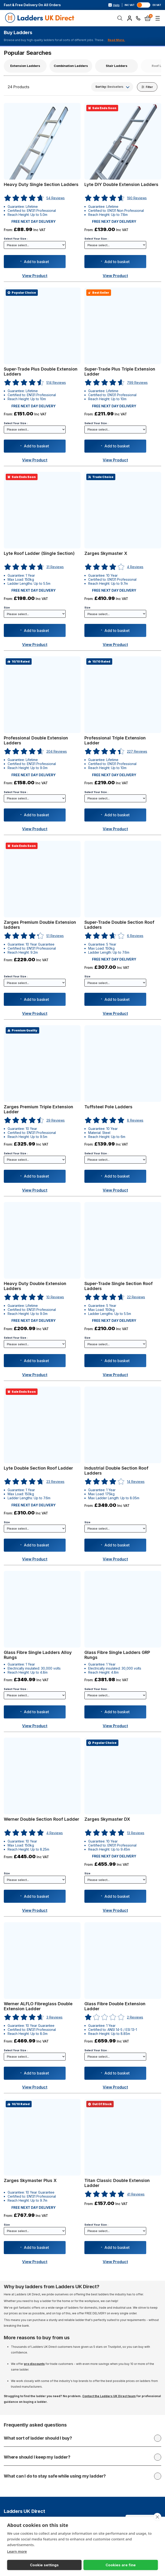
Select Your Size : (16, 234)
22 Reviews (119, 1233)
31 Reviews (38, 544)
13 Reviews (119, 1740)
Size (7, 581)
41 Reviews (119, 2080)
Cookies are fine (59, 2564)
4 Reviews (118, 544)
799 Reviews (120, 370)
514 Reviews (39, 370)
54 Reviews (39, 196)
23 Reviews (39, 1406)
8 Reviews (118, 1066)
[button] (112, 87)
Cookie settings (23, 2564)
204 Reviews (40, 718)
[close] (157, 2517)
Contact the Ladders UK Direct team (109, 2277)
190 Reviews (120, 196)
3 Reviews (38, 1914)
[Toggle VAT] (145, 5)
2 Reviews (118, 1914)
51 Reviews (38, 892)
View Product (34, 265)
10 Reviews (38, 1233)
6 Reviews (118, 892)
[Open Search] (121, 18)
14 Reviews (119, 1406)
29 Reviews (39, 1066)
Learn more (17, 2551)
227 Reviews (120, 718)
